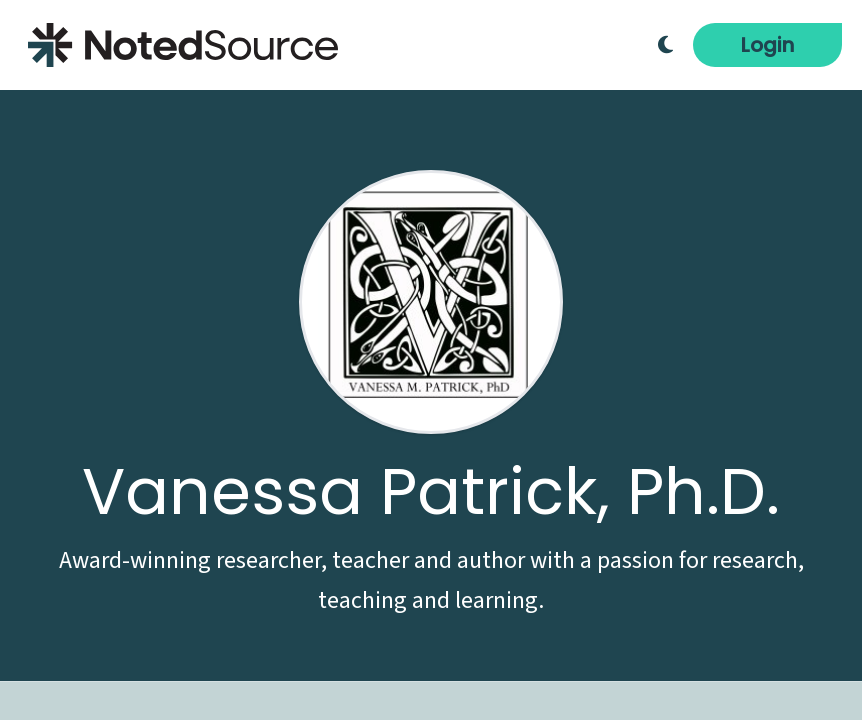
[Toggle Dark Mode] (665, 45)
